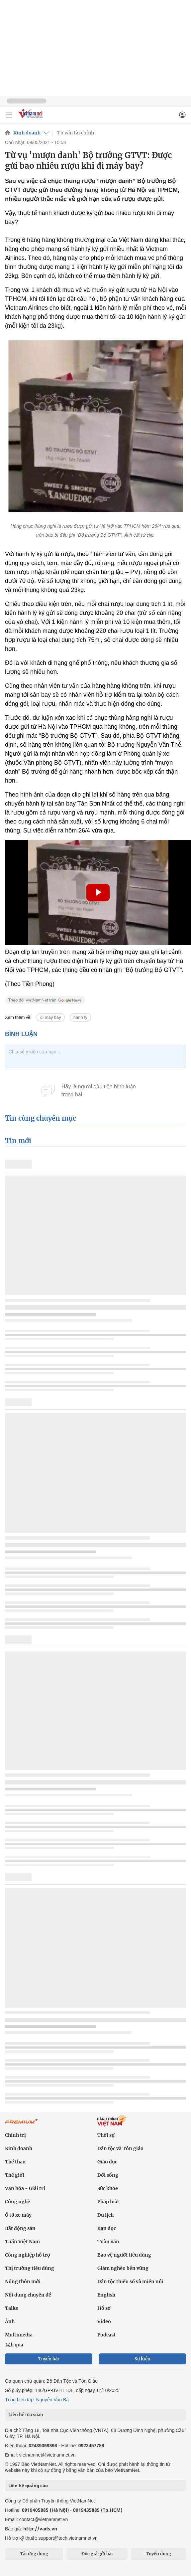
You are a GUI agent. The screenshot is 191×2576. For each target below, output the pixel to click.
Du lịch (105, 2215)
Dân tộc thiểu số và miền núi (130, 2282)
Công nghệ (17, 2202)
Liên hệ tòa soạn (25, 2415)
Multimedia (19, 2335)
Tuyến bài (48, 2359)
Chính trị (15, 2135)
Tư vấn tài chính (75, 132)
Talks (11, 2308)
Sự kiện (142, 2359)
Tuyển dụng (158, 2554)
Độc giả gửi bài (97, 2554)
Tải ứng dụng (34, 2554)
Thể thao (15, 2162)
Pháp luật (108, 2202)
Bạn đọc (106, 2228)
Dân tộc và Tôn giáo (120, 2148)
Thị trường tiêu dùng (29, 2268)
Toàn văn (108, 2242)
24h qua (14, 2345)
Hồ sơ (104, 2308)
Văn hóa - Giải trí (25, 2188)
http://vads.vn (40, 2528)
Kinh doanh (27, 132)
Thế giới (14, 2175)
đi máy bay (50, 1017)
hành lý (80, 1017)
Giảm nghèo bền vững (122, 2268)
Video (104, 2321)
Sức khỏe (107, 2188)
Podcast (106, 2335)
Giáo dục (107, 2162)
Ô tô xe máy (18, 2215)
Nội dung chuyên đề (28, 2295)
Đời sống (107, 2175)
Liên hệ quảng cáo (28, 2485)
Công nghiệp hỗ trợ (27, 2255)
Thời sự (106, 2135)
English (106, 2295)
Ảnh (10, 2321)
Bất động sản (20, 2228)
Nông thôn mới (23, 2282)
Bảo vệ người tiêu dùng (124, 2255)
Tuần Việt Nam (22, 2242)
